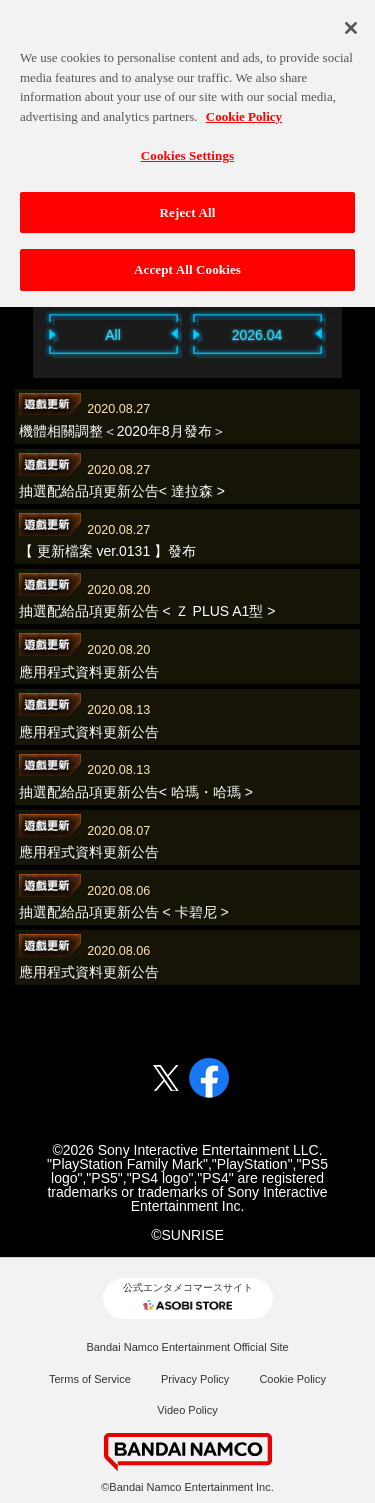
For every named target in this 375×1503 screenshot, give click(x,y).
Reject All (188, 200)
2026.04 (257, 335)
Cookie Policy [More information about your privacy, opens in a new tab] (244, 104)
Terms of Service (90, 1379)
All (113, 335)
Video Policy (187, 1410)
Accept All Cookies (187, 258)
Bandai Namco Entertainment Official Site (187, 1347)
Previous (23, 333)
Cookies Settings (187, 143)
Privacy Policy (195, 1379)
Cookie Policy (292, 1379)
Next (353, 333)
